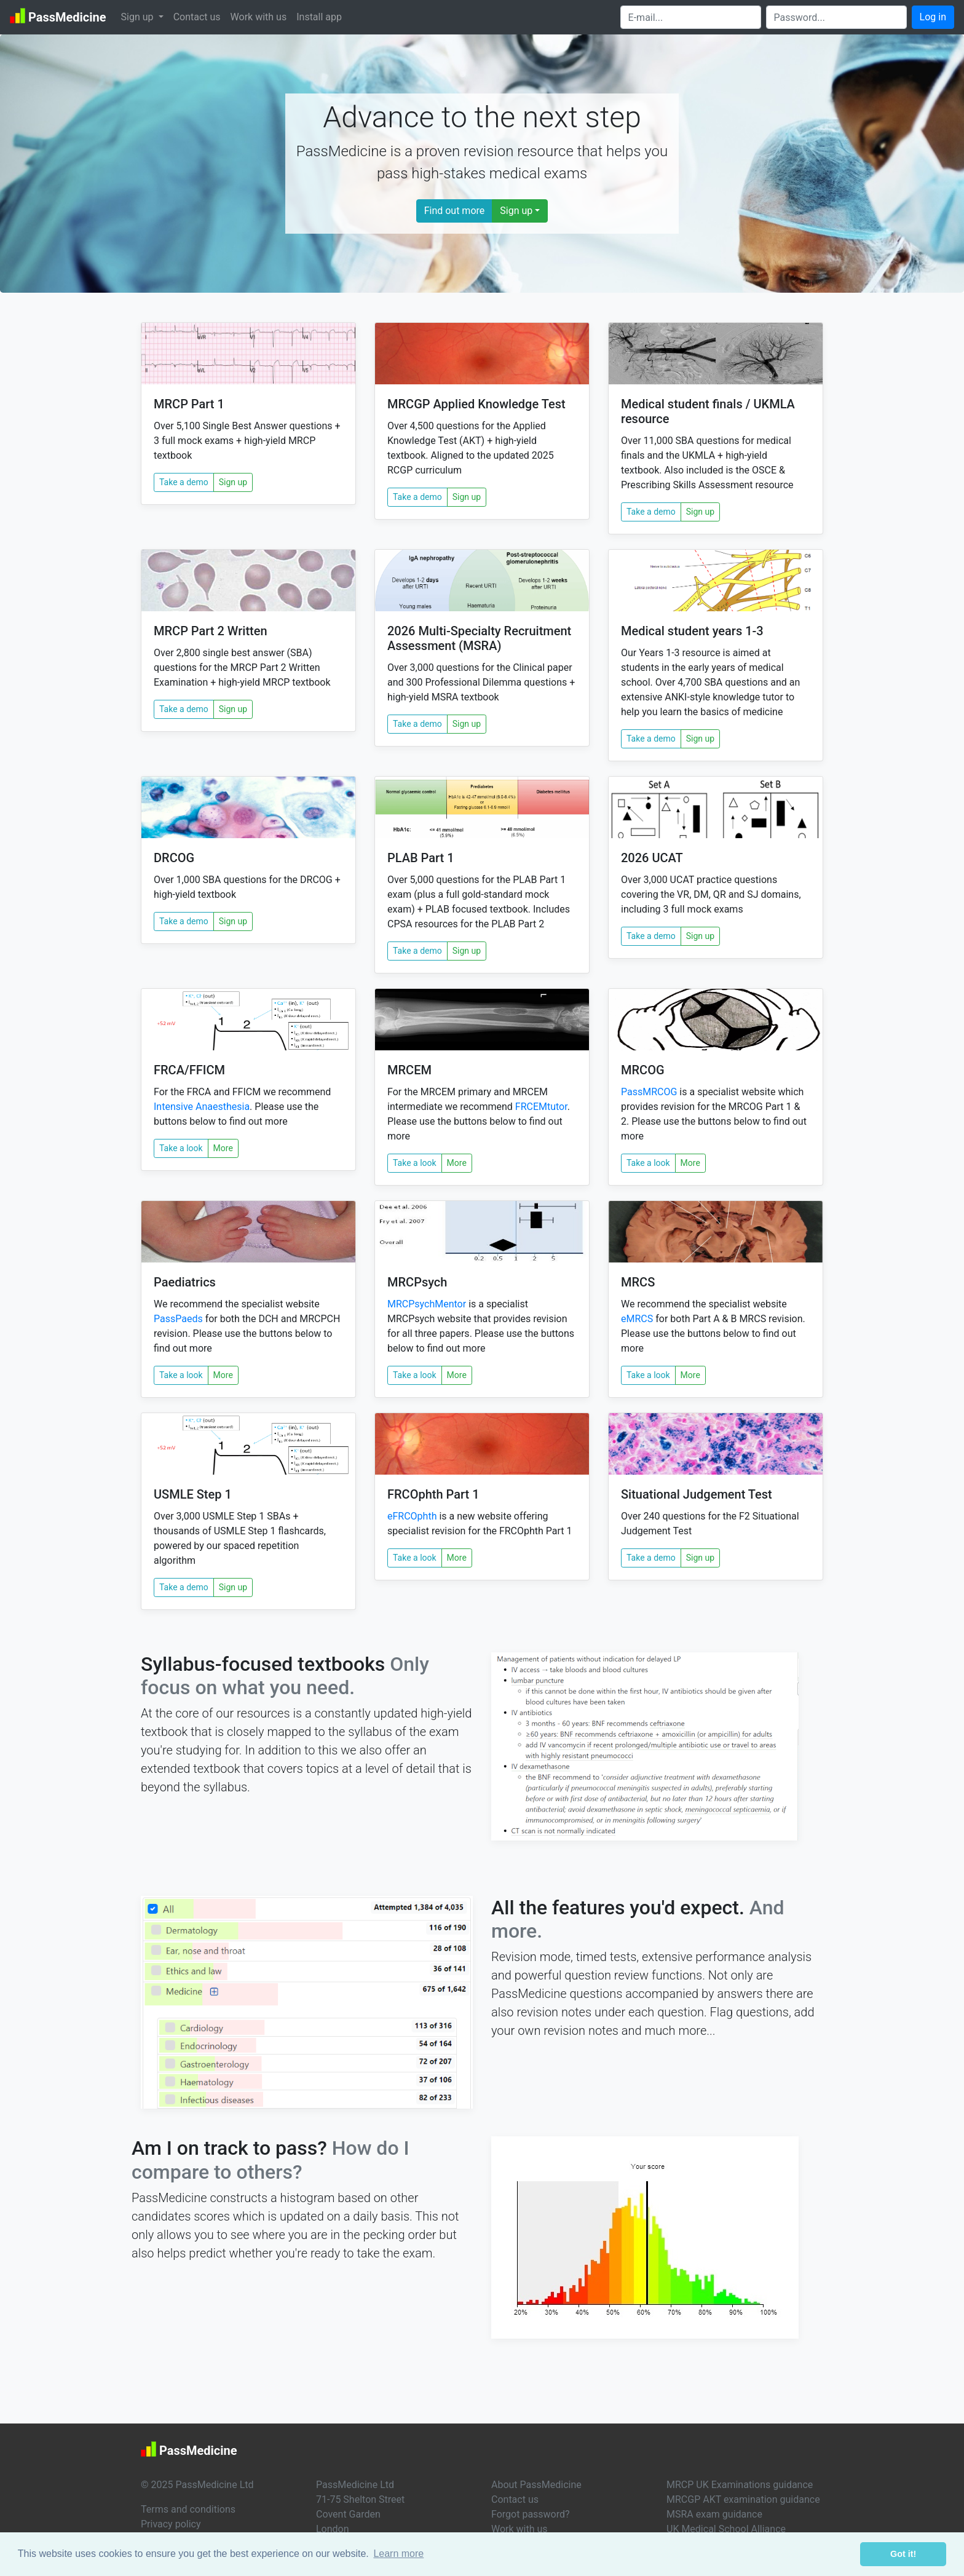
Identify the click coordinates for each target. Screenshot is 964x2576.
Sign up (516, 210)
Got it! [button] (903, 2554)
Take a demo (183, 482)
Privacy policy (171, 2524)
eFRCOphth (412, 1516)
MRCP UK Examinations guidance (739, 2485)
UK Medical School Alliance (726, 2529)
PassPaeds (178, 1319)
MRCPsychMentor (426, 1304)
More (223, 1148)
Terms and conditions (188, 2509)
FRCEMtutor (541, 1106)
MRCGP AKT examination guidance (743, 2499)
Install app (319, 17)
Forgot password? (530, 2514)
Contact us (197, 17)
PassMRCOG (649, 1092)
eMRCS (637, 1319)
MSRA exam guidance (714, 2514)
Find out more (454, 210)
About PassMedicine (536, 2485)
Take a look (181, 1148)
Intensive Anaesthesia (202, 1106)
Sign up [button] (138, 17)
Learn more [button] (398, 2553)
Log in (933, 17)
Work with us (259, 17)
